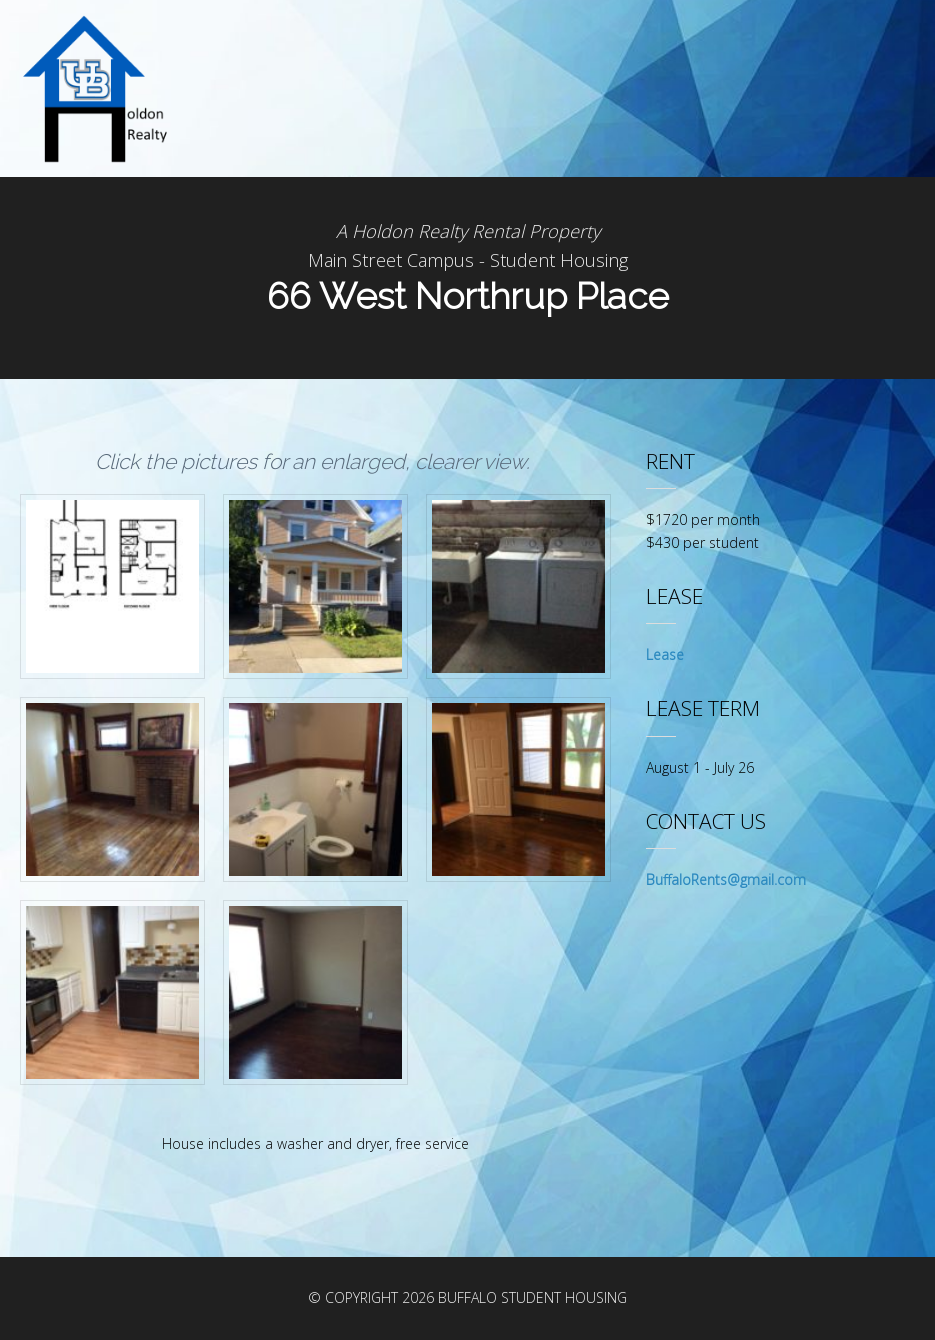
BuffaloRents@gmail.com (726, 879)
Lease (665, 654)
